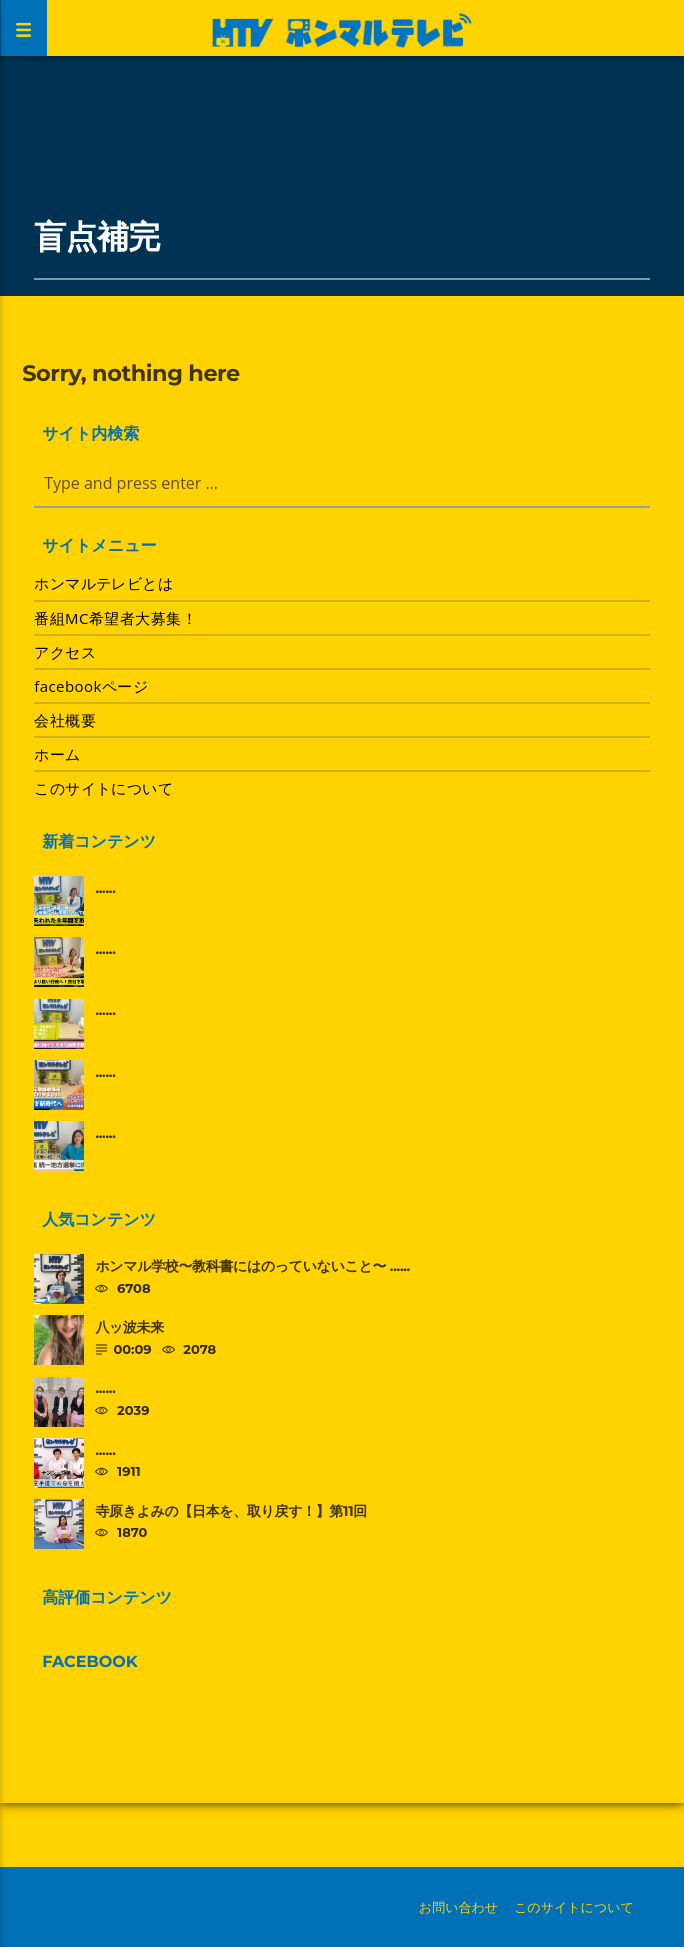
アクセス (65, 652)
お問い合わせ (458, 1907)
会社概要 (65, 720)
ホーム (57, 754)
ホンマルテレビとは (103, 583)
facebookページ (91, 686)
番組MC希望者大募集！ (115, 618)
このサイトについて (103, 788)
